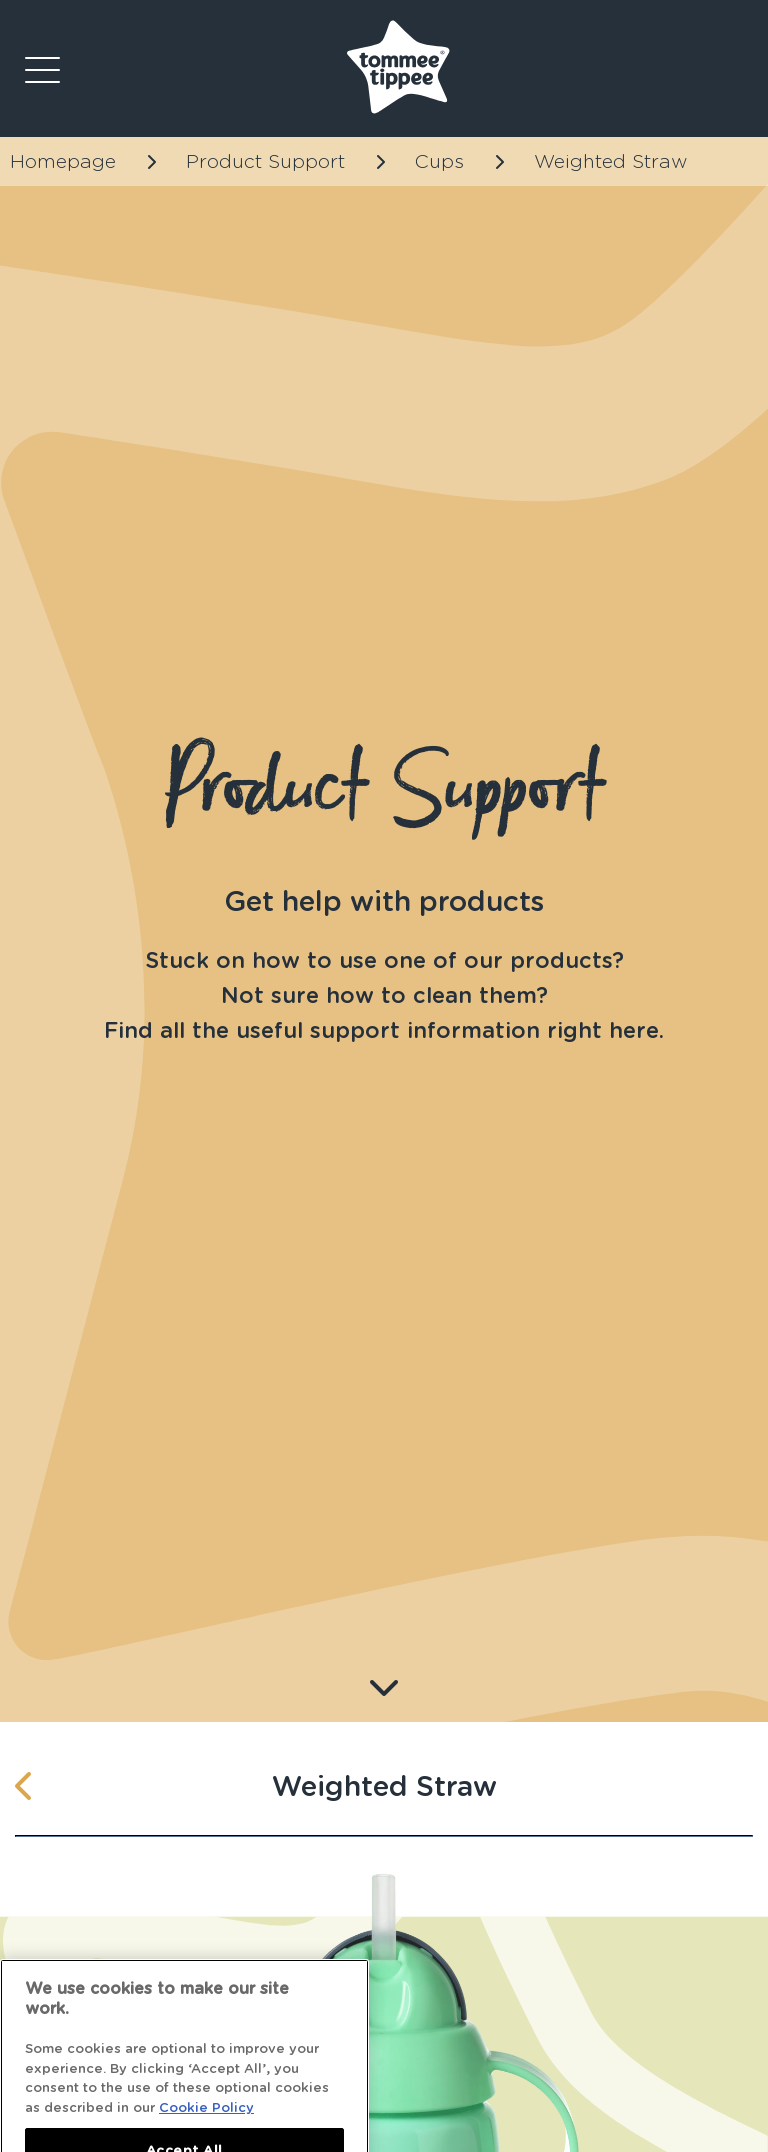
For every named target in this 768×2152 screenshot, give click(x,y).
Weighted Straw (611, 161)
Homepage (63, 161)
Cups (439, 161)
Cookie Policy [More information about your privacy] (206, 2123)
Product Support (265, 161)
